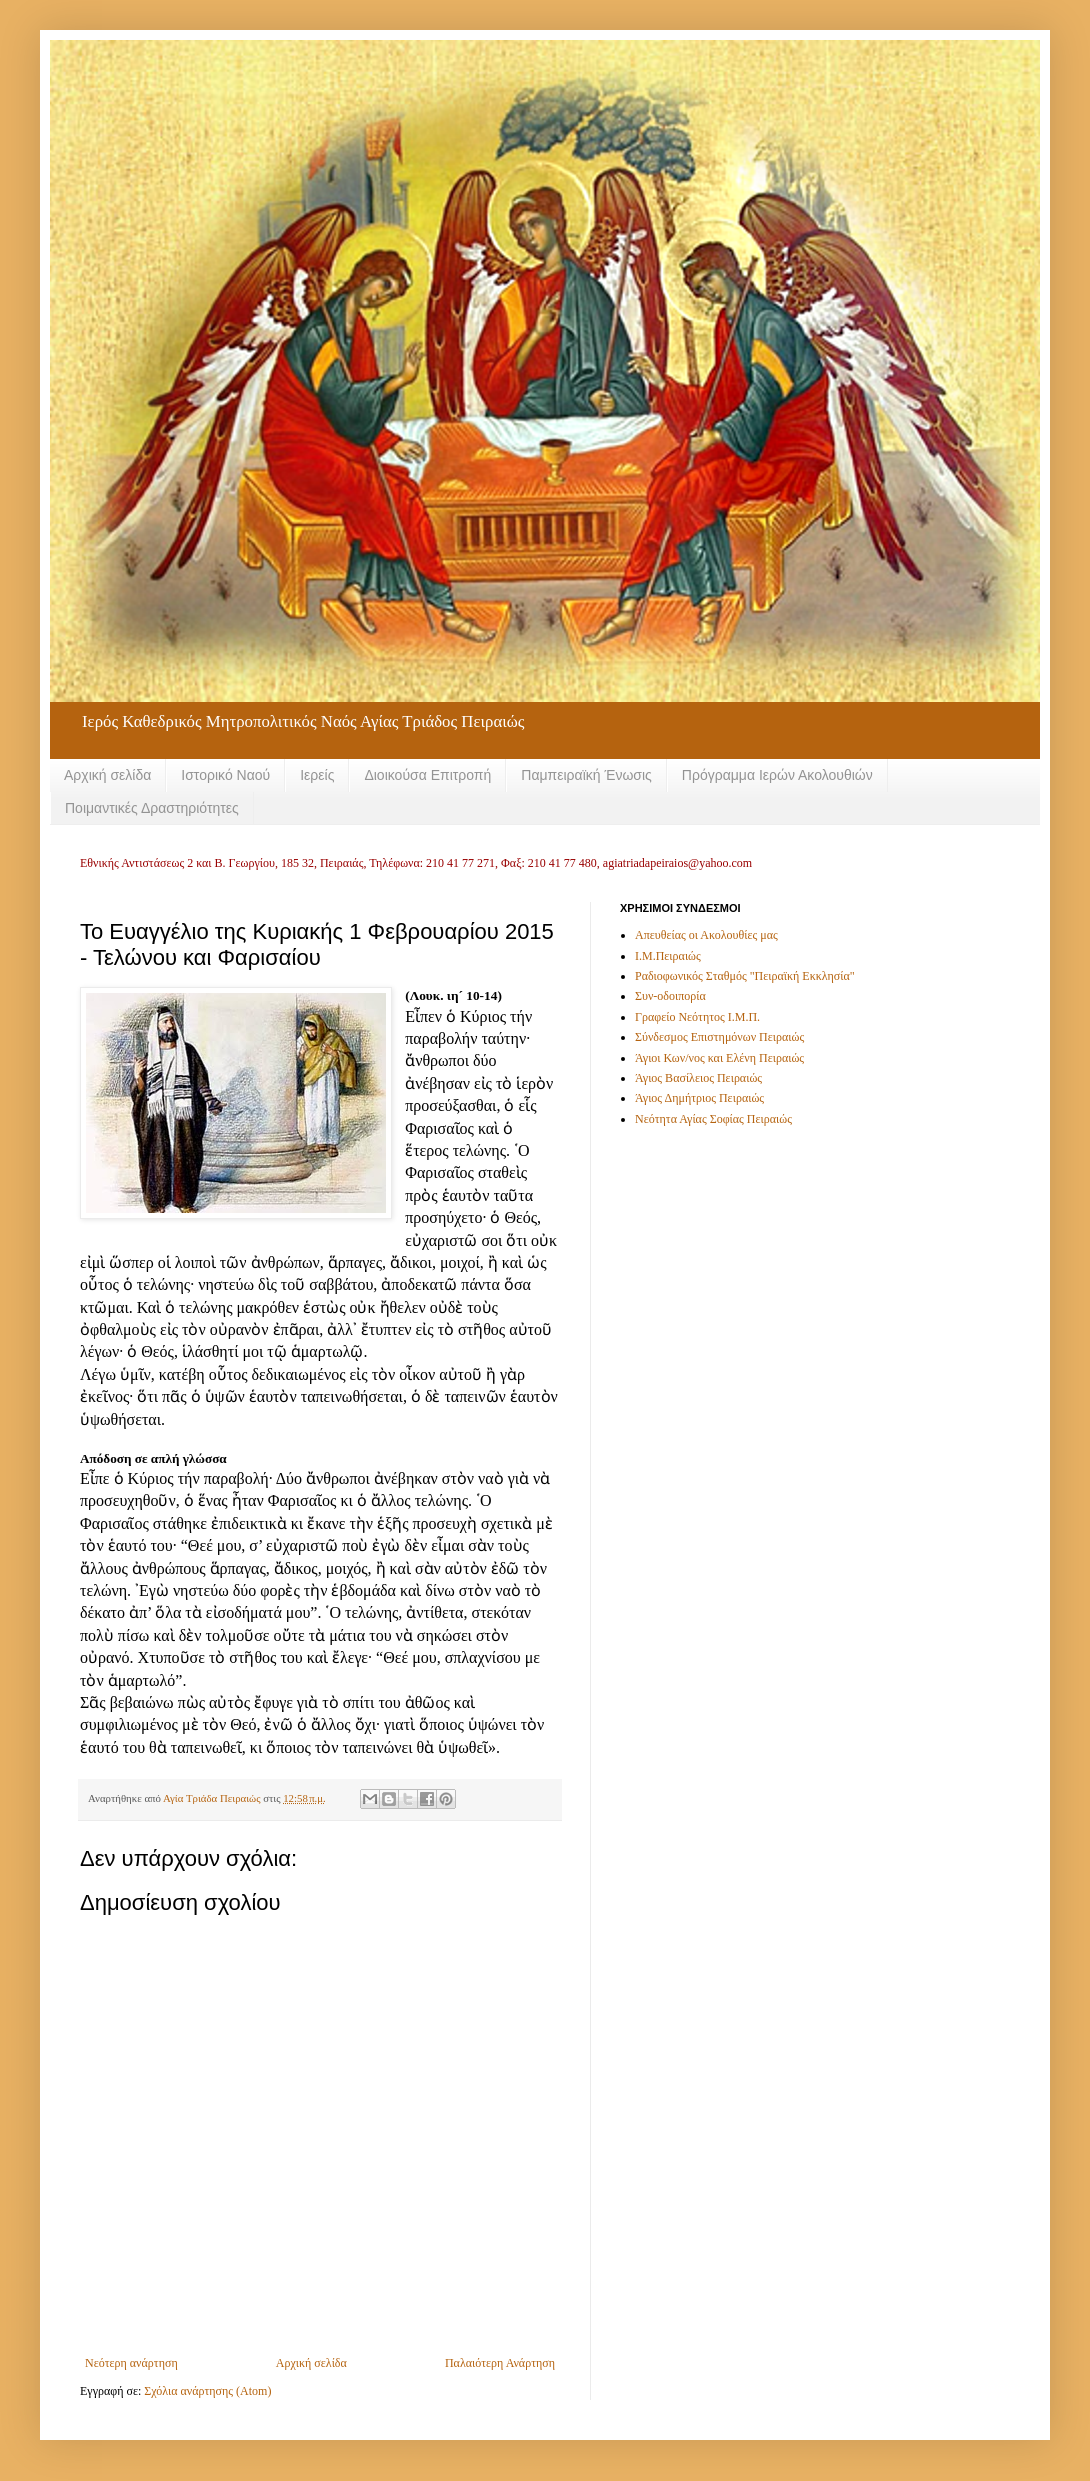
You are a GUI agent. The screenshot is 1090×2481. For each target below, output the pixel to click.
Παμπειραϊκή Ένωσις (586, 775)
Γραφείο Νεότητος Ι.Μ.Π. (697, 1017)
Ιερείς (317, 775)
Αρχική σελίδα (107, 775)
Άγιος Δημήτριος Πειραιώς (699, 1098)
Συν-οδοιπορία (670, 996)
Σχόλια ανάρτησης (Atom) (207, 2391)
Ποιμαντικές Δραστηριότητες (152, 808)
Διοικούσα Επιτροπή (427, 775)
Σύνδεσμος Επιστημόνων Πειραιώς (719, 1037)
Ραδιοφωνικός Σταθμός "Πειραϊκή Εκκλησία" (745, 976)
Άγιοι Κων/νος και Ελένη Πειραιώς (719, 1058)
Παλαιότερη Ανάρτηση (500, 2363)
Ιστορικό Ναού (225, 775)
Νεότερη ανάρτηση (131, 2363)
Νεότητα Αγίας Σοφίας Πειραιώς (713, 1119)
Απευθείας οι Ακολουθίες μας (706, 935)
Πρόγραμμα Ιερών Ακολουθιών (777, 775)
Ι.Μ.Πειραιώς (668, 956)
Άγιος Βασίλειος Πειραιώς (698, 1078)
